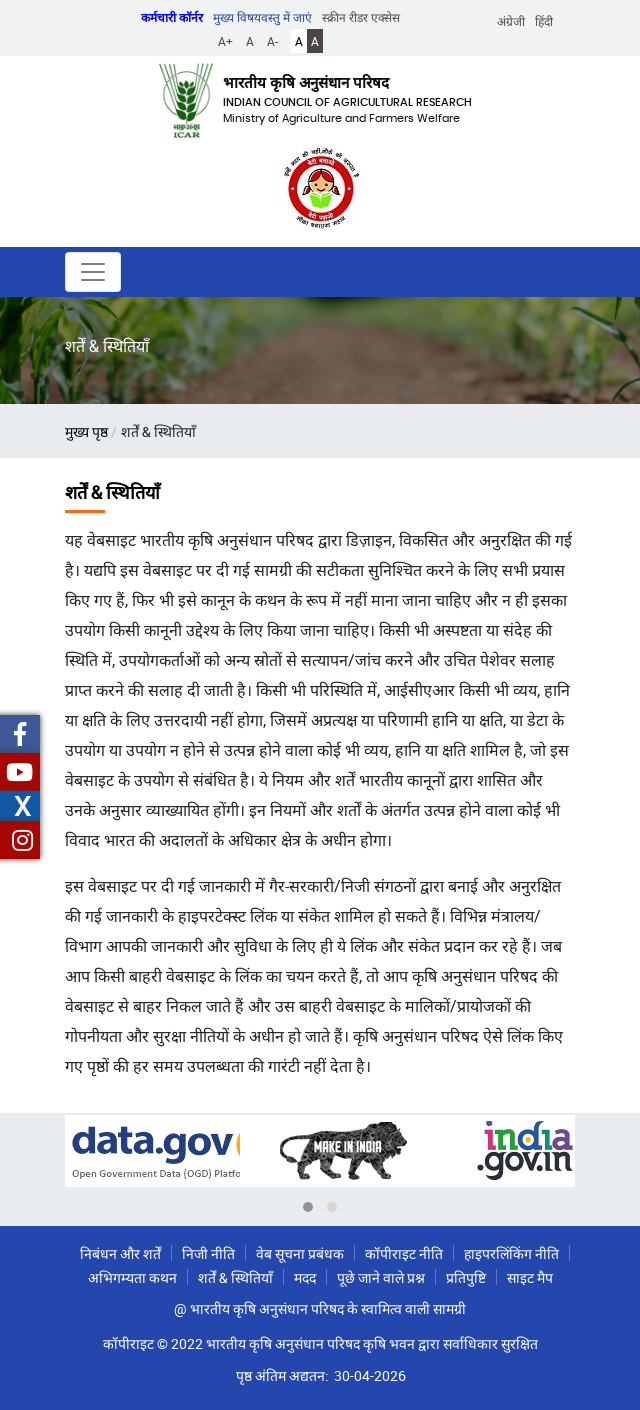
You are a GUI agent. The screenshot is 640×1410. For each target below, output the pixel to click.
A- (272, 41)
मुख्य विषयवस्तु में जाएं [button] (262, 17)
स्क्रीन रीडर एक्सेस (361, 17)
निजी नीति (208, 1253)
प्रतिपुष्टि (466, 1277)
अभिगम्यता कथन (132, 1277)
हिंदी (544, 21)
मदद (305, 1277)
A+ (225, 41)
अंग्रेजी (511, 21)
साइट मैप (530, 1277)
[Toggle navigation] (93, 272)
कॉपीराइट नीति (404, 1253)
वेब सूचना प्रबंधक (300, 1253)
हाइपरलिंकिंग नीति (511, 1253)
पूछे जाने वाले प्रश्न (381, 1277)
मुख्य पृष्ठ (86, 431)
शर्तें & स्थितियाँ (235, 1277)
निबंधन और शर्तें (120, 1253)
